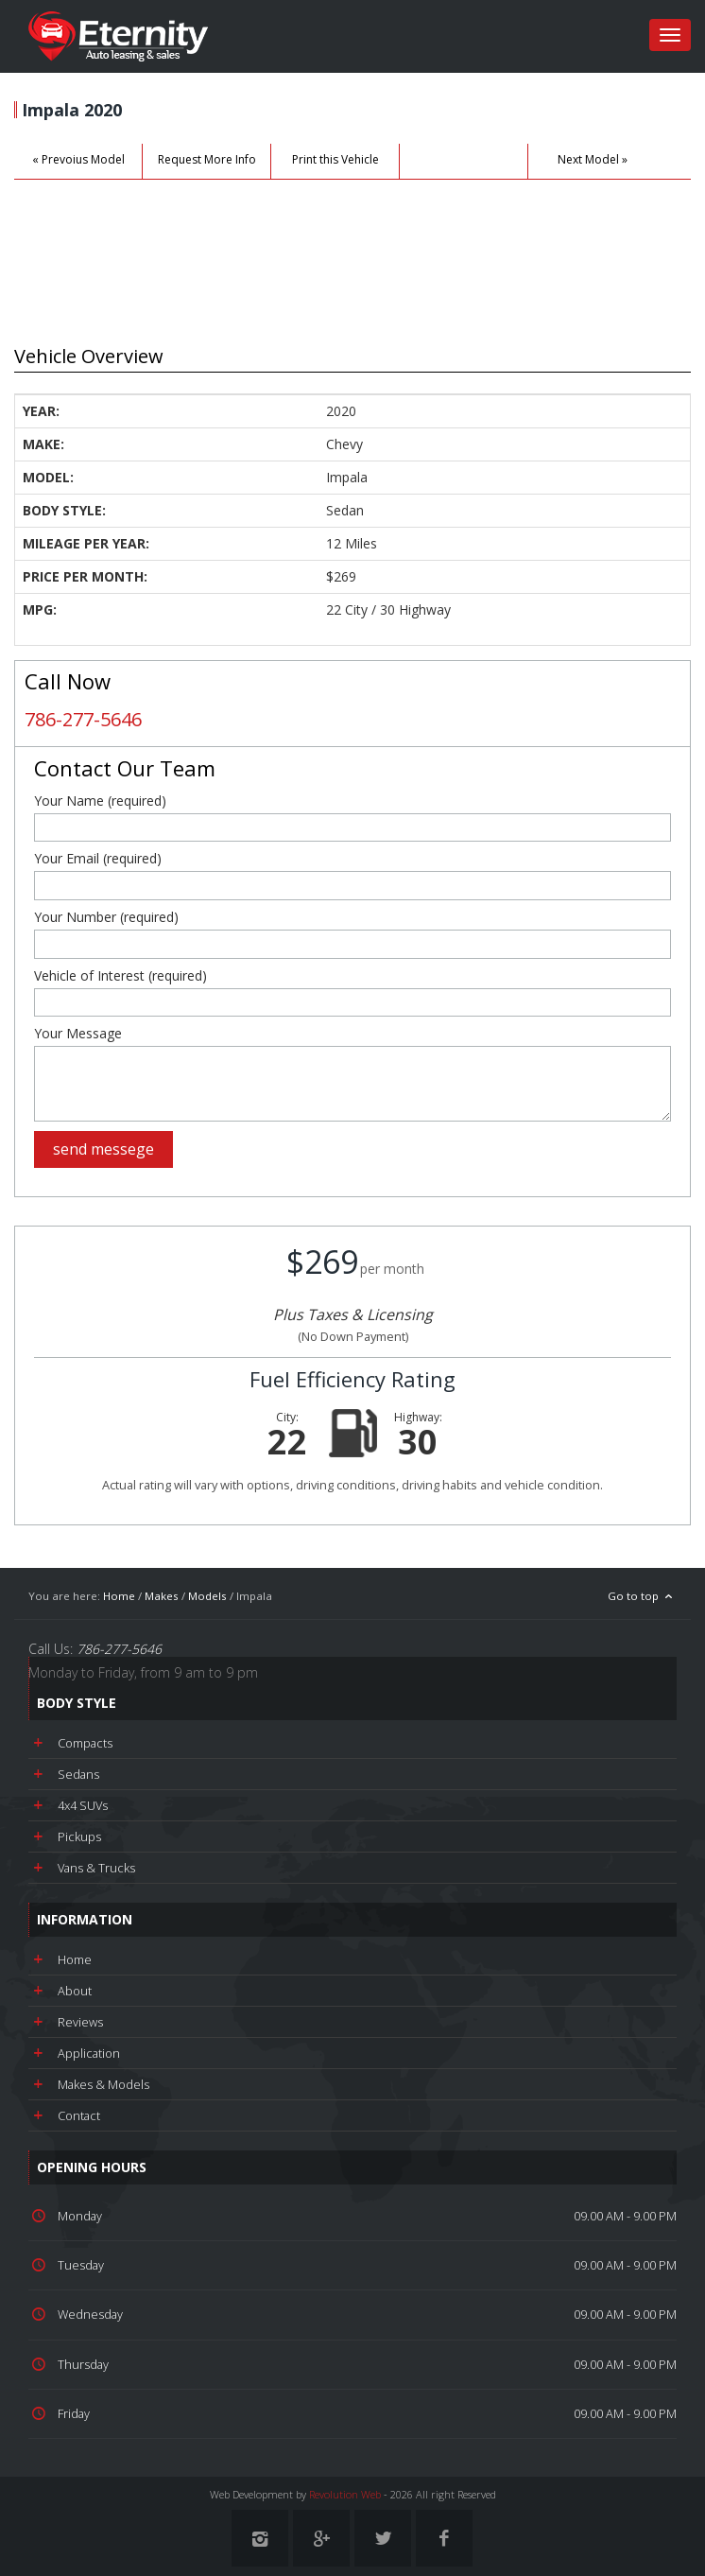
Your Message (78, 1033)
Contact (79, 2115)
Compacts (85, 1742)
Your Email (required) (98, 858)
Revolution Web (345, 2494)
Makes (162, 1596)
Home (119, 1596)
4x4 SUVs (83, 1805)
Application (89, 2053)
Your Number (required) (106, 917)
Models (207, 1596)
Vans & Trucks (96, 1867)
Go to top (642, 1596)
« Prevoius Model (78, 159)
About (75, 1990)
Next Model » (593, 159)
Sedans (78, 1774)
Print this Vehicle (335, 159)
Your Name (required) (100, 801)
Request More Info (207, 159)
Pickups (79, 1836)
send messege (103, 1149)
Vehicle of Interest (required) (120, 975)
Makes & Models (103, 2084)
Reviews (80, 2021)
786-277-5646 (83, 719)
